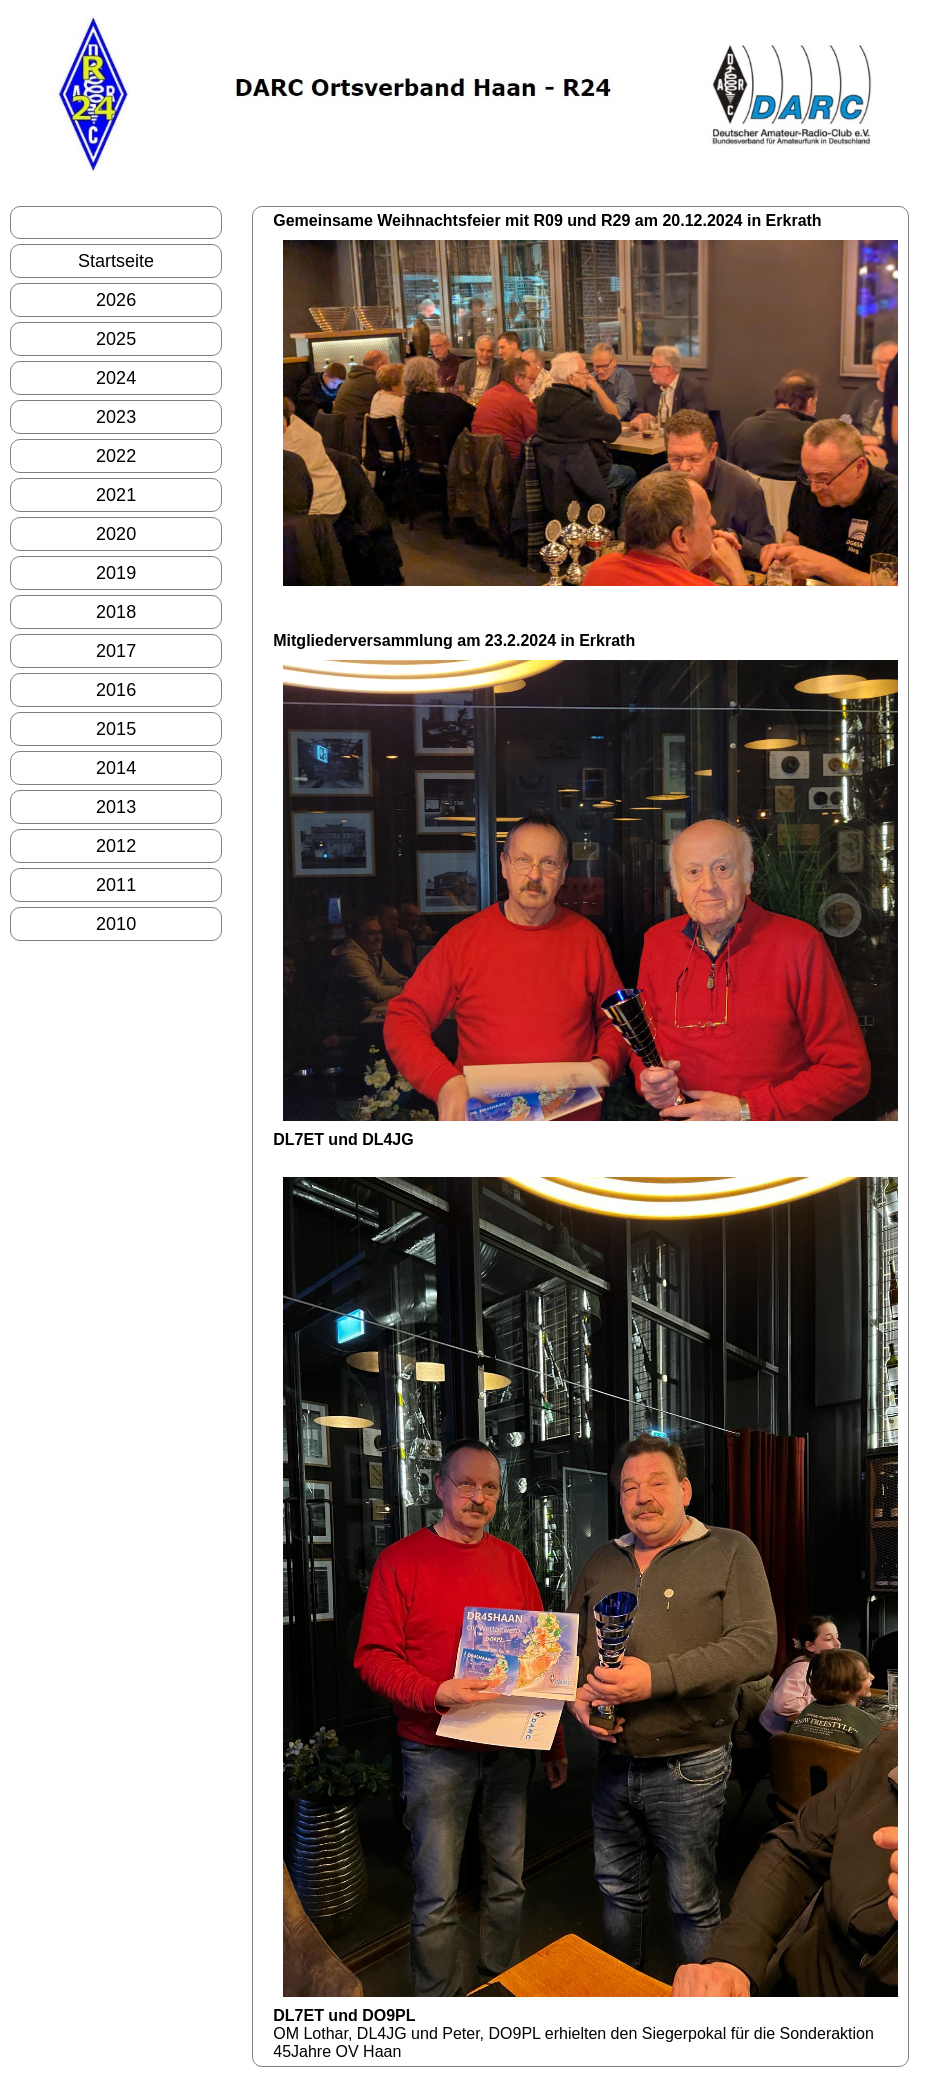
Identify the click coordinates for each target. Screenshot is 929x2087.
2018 (116, 612)
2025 (116, 339)
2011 (116, 885)
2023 (116, 417)
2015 (116, 729)
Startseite (116, 261)
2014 (116, 768)
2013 (116, 807)
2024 (116, 378)
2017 (116, 651)
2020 (116, 534)
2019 (116, 573)
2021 (116, 495)
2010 (116, 924)
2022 (116, 456)
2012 (116, 846)
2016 (116, 690)
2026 (116, 300)
